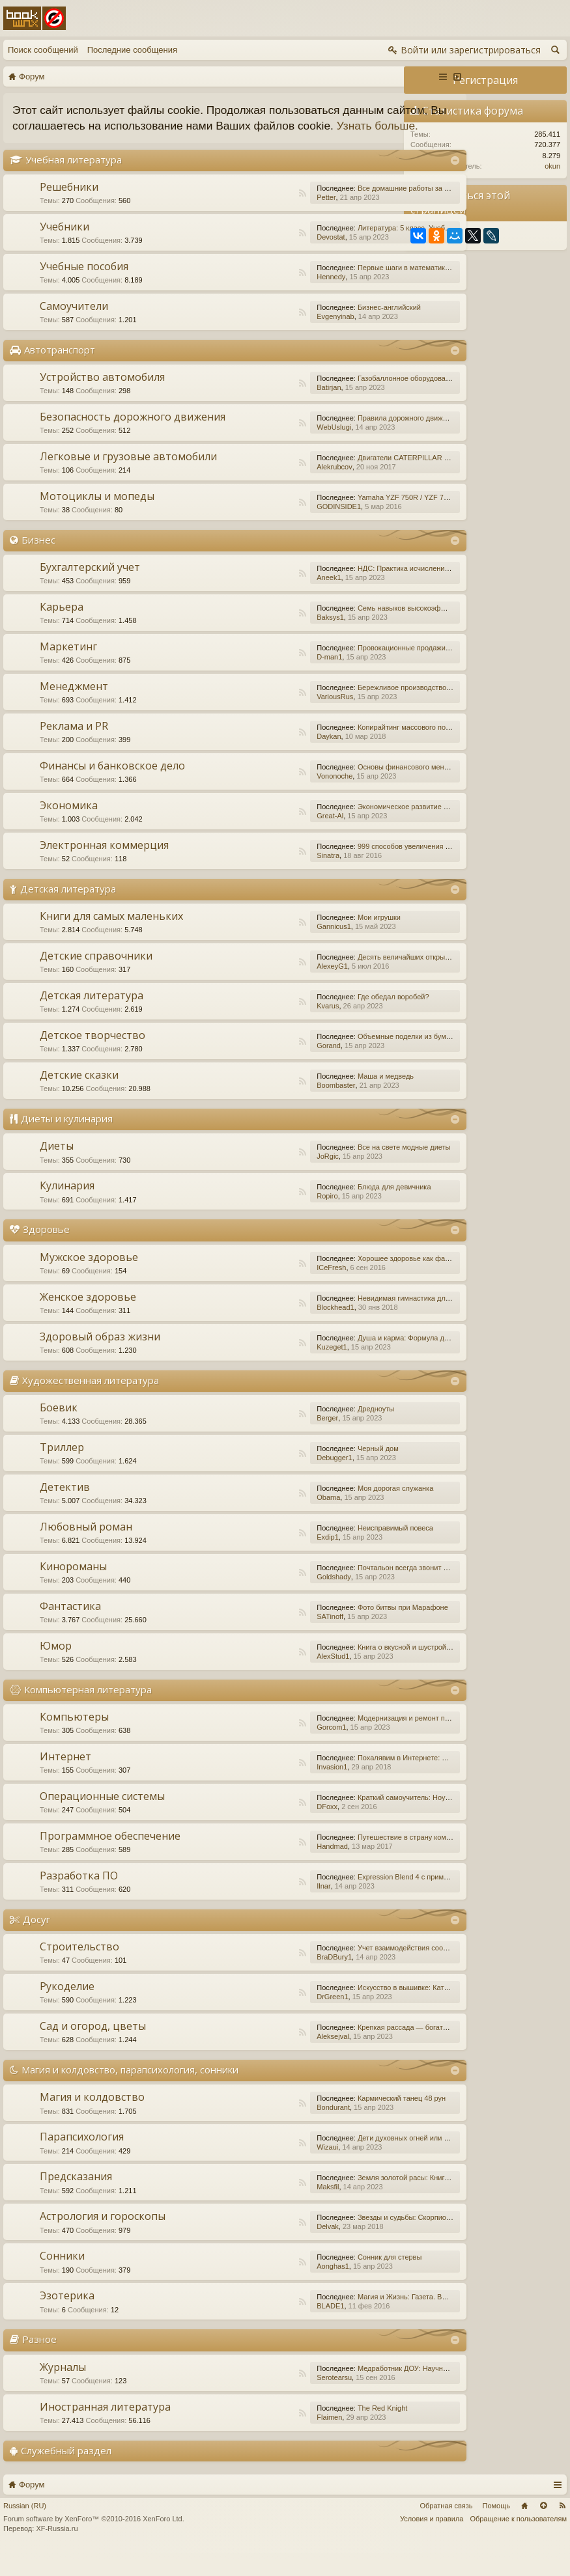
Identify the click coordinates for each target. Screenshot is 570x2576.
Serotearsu (265, 2401)
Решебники (69, 202)
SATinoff (261, 1640)
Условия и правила (431, 2542)
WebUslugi (265, 446)
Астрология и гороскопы (102, 2239)
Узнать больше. (136, 141)
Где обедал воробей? (324, 1020)
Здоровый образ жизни (100, 1360)
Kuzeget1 (263, 1370)
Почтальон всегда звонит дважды (345, 1591)
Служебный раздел (66, 2473)
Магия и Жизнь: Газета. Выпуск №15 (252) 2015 (367, 2320)
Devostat (262, 252)
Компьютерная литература (88, 1712)
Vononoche (265, 799)
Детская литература (68, 912)
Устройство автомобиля (102, 392)
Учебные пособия (84, 282)
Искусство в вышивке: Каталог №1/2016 (355, 2011)
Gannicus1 (265, 950)
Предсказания (76, 2200)
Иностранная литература (105, 2430)
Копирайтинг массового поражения (347, 751)
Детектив (65, 1510)
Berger (258, 1441)
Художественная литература (90, 1403)
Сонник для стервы (320, 2280)
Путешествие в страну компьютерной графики (366, 1860)
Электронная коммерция (104, 868)
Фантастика (70, 1629)
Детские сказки (79, 1098)
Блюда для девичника (325, 1210)
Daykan (260, 760)
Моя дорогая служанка (326, 1512)
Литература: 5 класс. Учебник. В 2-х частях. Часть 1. (376, 243)
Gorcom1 (262, 1750)
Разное (39, 2362)
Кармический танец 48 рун (333, 2122)
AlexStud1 (264, 1679)
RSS (233, 209)
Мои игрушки (310, 941)
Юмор (56, 1669)
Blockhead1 (266, 1331)
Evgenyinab (266, 332)
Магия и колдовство (92, 2120)
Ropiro (258, 1219)
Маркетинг (68, 670)
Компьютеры (74, 1740)
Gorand (260, 1069)
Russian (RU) (24, 2529)
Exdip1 (259, 1560)
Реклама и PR (74, 749)
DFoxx (258, 1830)
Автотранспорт (59, 365)
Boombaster (267, 1109)
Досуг (36, 1942)
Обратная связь (446, 2529)
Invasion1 (263, 1790)
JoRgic (259, 1180)
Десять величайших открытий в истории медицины (373, 980)
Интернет (65, 1780)
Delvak (259, 2250)
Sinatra (259, 879)
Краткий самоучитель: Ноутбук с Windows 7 (361, 1821)
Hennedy (262, 292)
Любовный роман (86, 1550)
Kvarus (259, 1029)
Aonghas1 (264, 2289)
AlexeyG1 (263, 989)
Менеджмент (74, 709)
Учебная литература (73, 175)
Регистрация (485, 80)
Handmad (263, 1870)
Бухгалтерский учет (90, 590)
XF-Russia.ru (57, 2552)
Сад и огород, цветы (93, 2049)
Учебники (64, 242)
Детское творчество (92, 1058)
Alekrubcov (265, 490)
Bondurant (264, 2131)
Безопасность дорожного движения (105, 438)
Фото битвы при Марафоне (334, 1631)
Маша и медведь (317, 1099)
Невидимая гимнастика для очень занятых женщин (374, 1321)
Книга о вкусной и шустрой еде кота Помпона (364, 1670)
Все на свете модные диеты (335, 1170)
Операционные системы (102, 1819)
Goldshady (265, 1600)
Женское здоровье (88, 1320)
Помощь (497, 2529)
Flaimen (260, 2440)
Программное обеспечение (110, 1859)
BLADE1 (261, 2329)
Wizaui (258, 2170)
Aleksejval (264, 2060)
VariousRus (266, 720)
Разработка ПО (79, 1899)
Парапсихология (82, 2160)
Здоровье (46, 1252)
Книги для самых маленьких (111, 939)
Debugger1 (265, 1481)
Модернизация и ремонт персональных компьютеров (377, 1741)
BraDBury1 (265, 1980)
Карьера (61, 630)
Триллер (62, 1470)
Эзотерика (67, 2319)
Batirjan (260, 403)
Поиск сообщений (43, 50)
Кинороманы (73, 1590)
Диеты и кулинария (67, 1141)
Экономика (69, 829)
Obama (259, 1521)
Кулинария (67, 1209)
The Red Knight (313, 2431)
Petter (257, 213)
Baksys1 (261, 640)
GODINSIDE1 (270, 530)
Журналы (63, 2390)
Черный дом (309, 1472)
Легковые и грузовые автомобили (128, 480)
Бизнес (38, 563)
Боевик (59, 1431)
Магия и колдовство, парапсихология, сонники (129, 2092)
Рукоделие (67, 2009)
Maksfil (259, 2210)
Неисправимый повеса (326, 1551)
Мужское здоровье (89, 1280)
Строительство (79, 1970)
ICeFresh (262, 1291)
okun (552, 166)
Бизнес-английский (320, 323)
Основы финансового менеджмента (348, 790)
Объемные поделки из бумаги (338, 1060)
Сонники (62, 2279)
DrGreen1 (263, 2020)
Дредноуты (307, 1432)
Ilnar (254, 1909)
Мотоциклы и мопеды (97, 519)
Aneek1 (260, 601)
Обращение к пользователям (518, 2542)
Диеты (57, 1169)
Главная (524, 2529)
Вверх (543, 2529)
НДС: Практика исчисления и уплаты (350, 592)
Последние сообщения (132, 50)
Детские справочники (96, 979)
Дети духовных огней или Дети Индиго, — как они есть (379, 2161)
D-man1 (260, 680)
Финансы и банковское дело (112, 789)
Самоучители (74, 321)
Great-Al (261, 839)
